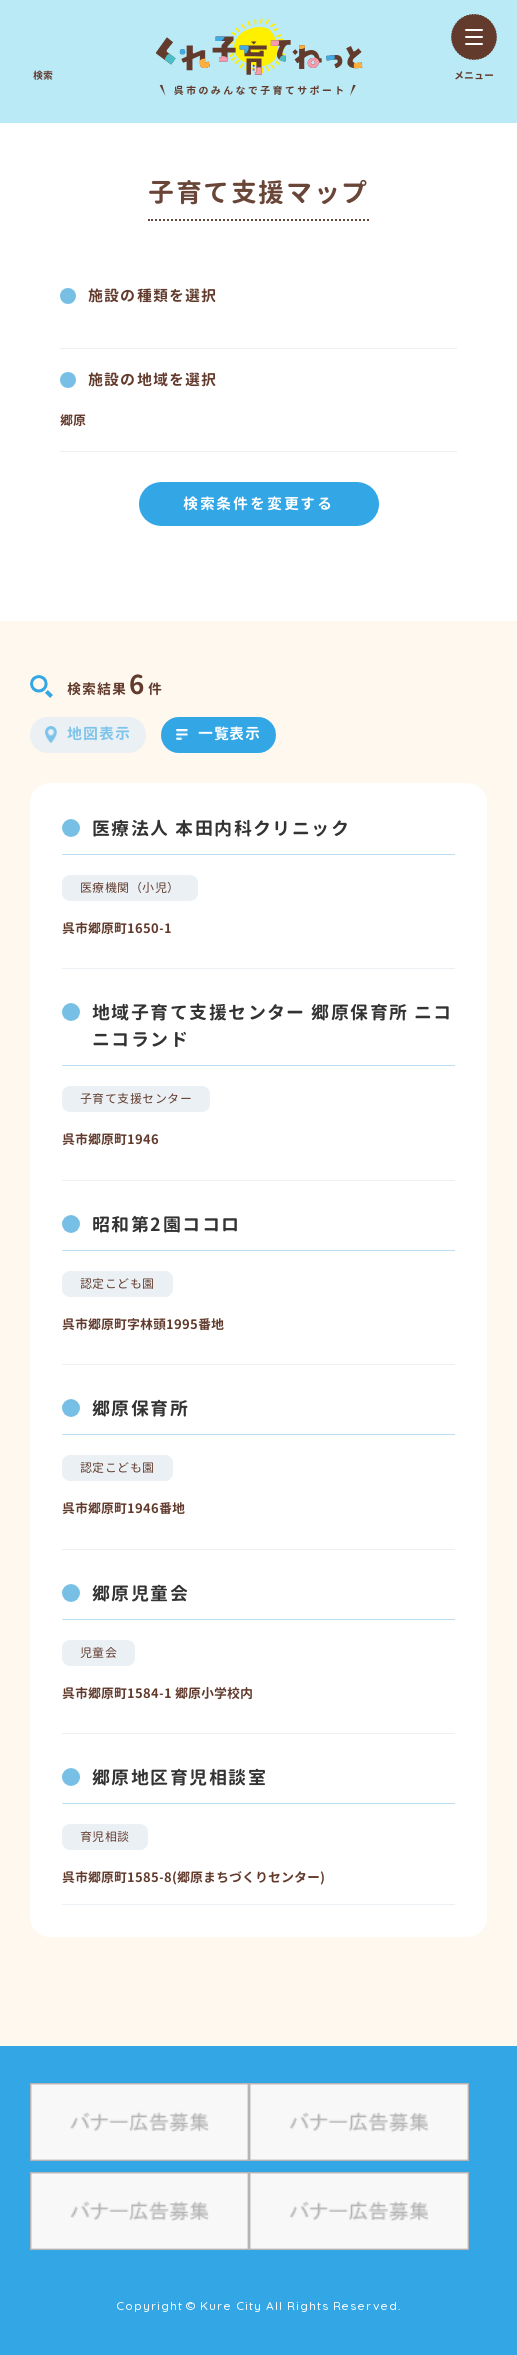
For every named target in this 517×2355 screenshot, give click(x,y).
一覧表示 (230, 733)
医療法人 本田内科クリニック (221, 828)
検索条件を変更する (258, 503)
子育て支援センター (136, 1098)
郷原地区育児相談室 (179, 1777)
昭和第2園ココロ (166, 1224)
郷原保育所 (140, 1408)
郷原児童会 (140, 1593)
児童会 (98, 1652)
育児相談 (105, 1836)
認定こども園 (117, 1283)
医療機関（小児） (130, 887)
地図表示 (99, 733)
